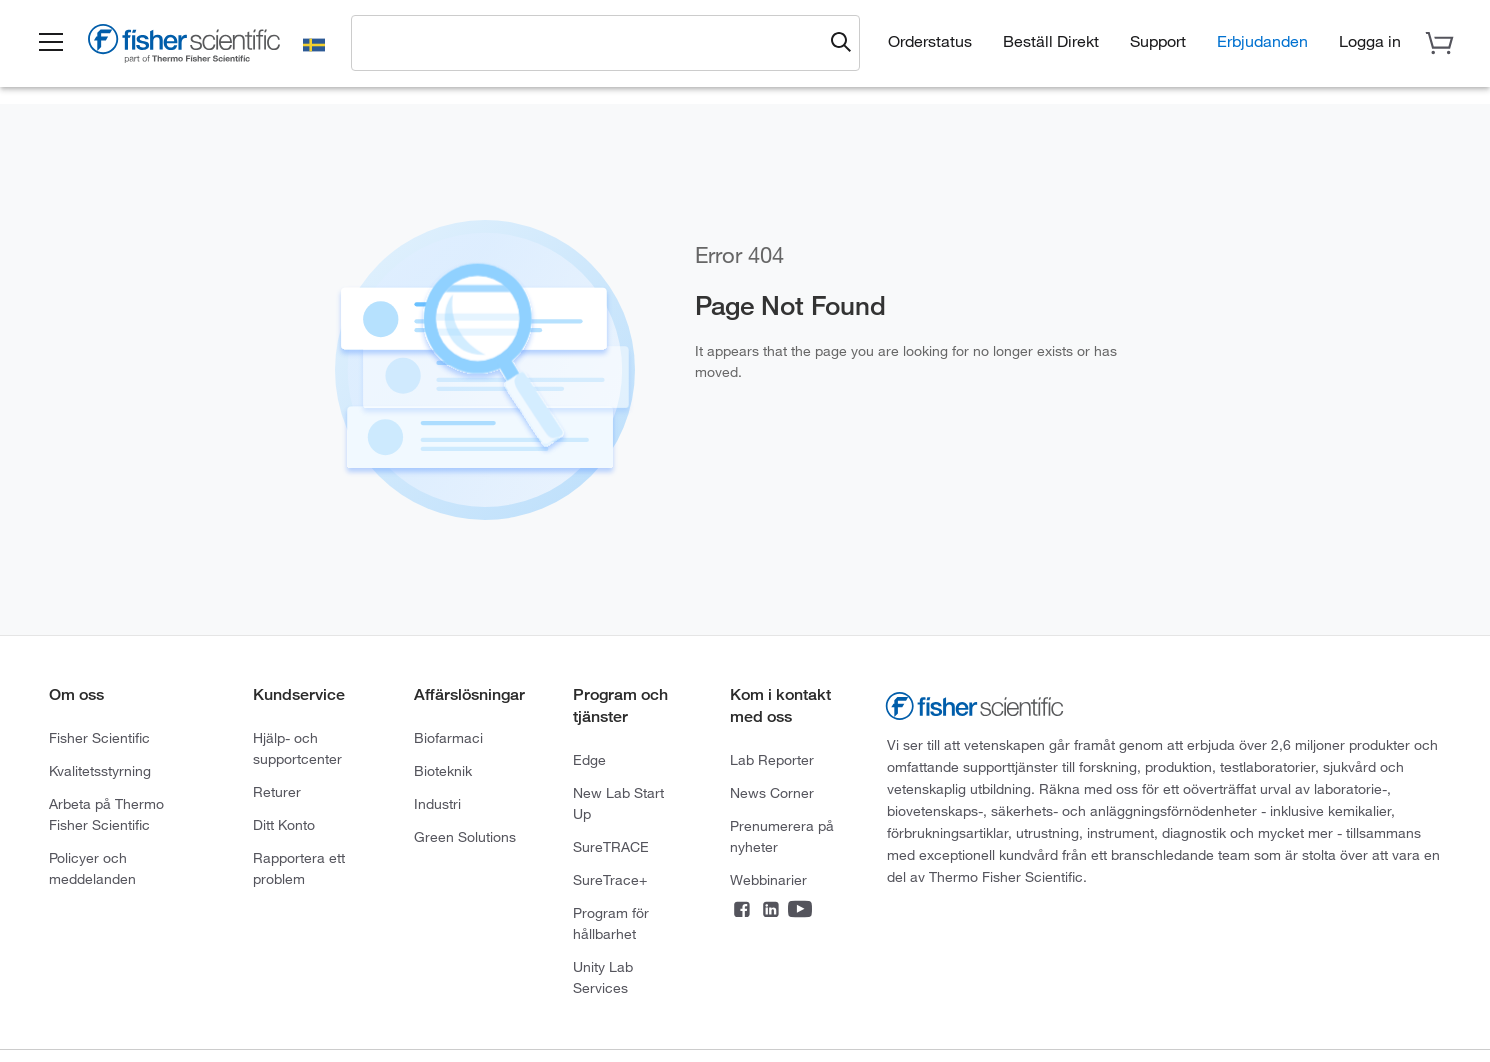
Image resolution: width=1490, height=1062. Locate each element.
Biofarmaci (448, 738)
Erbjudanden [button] (1262, 41)
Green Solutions (465, 837)
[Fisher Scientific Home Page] (184, 46)
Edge (589, 760)
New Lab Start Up (618, 803)
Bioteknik (443, 771)
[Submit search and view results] (841, 43)
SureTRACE (611, 847)
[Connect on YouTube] (800, 911)
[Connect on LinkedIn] (771, 911)
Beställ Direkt (1051, 41)
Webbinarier (768, 880)
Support (1158, 41)
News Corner (772, 793)
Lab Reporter (772, 760)
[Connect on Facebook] (742, 911)
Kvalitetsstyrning (100, 771)
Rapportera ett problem (299, 868)
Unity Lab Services (603, 977)
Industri (437, 804)
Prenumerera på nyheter (782, 836)
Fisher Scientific (99, 738)
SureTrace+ (610, 880)
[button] (51, 43)
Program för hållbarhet (611, 923)
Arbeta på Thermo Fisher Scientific (106, 814)
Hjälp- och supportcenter (297, 748)
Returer (277, 792)
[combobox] (592, 42)
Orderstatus (930, 41)
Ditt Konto (284, 825)
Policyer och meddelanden (92, 868)
